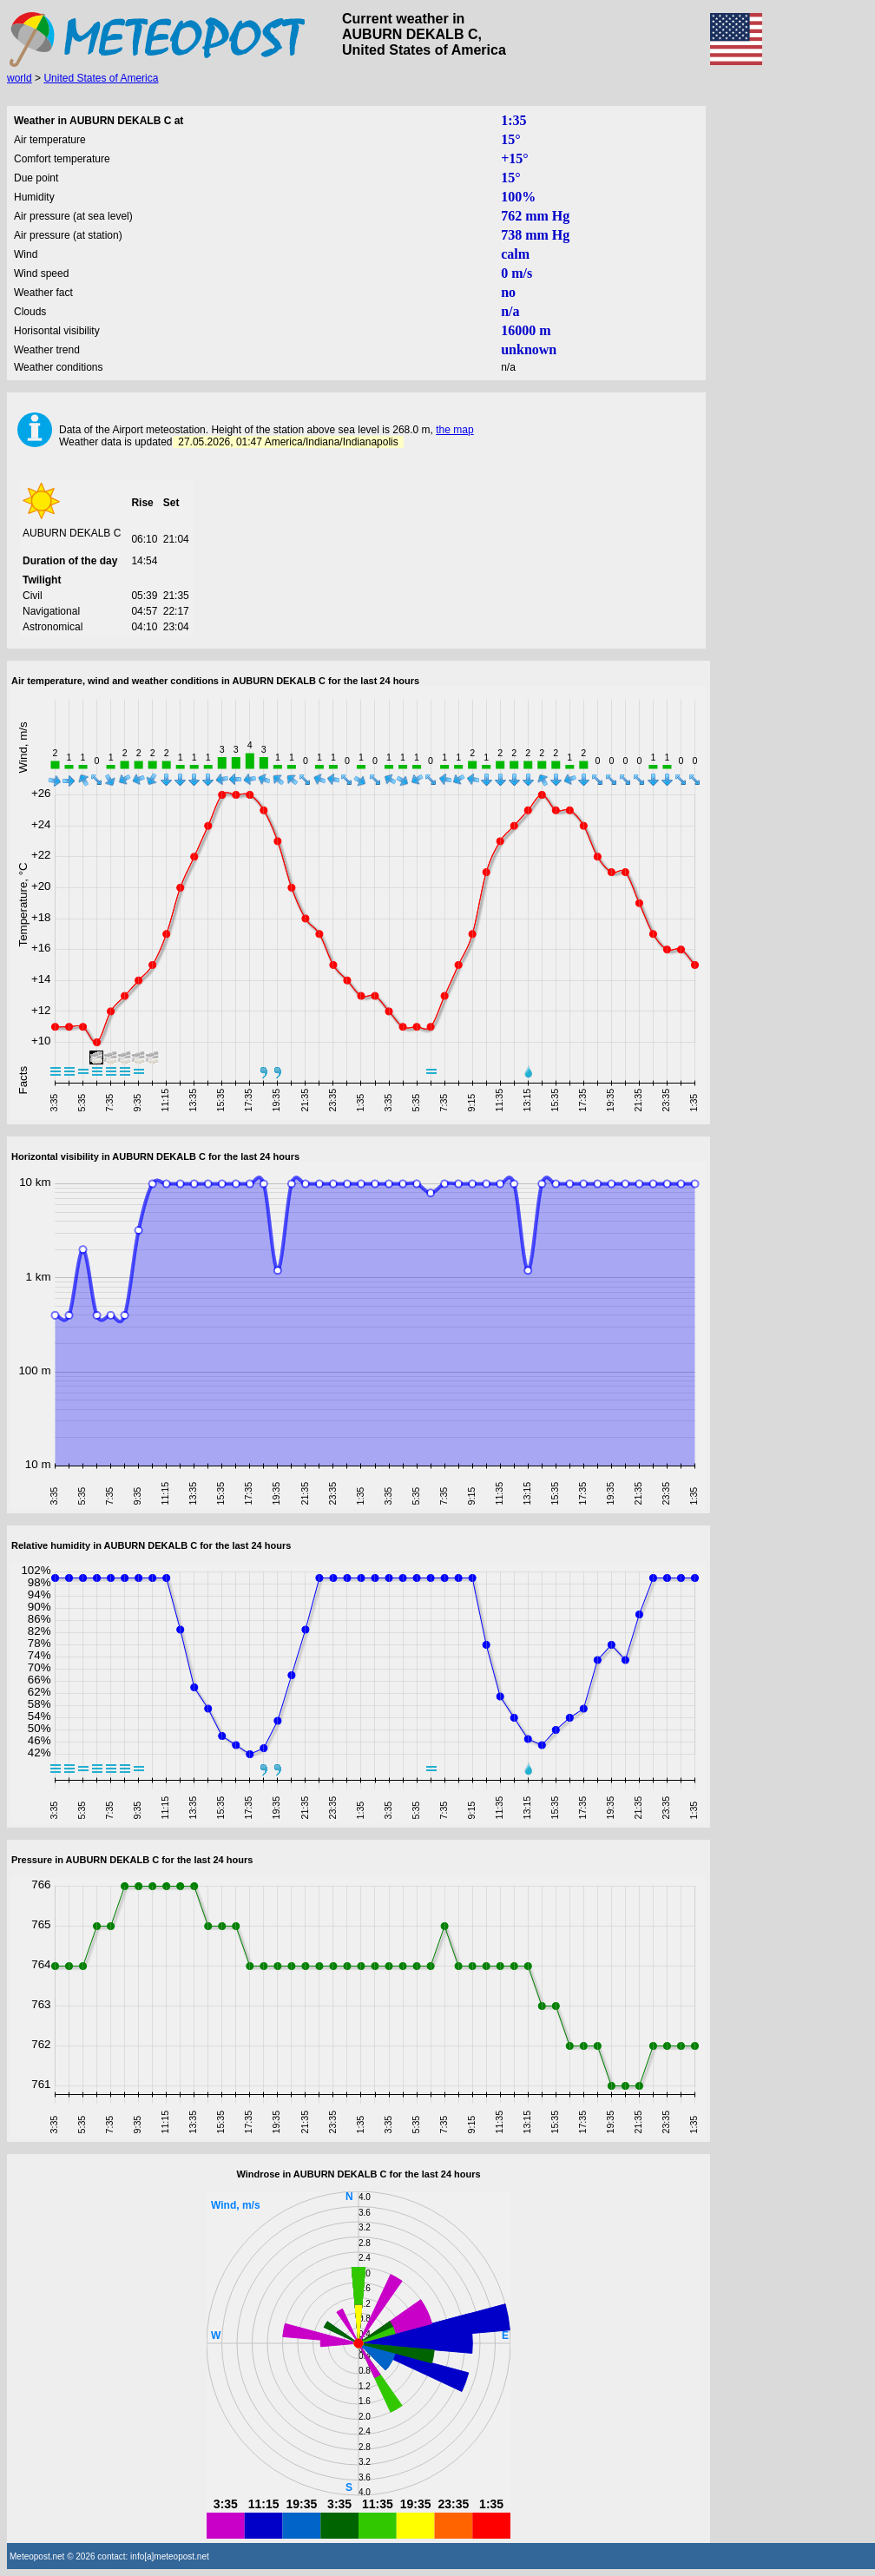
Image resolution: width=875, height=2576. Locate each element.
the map (454, 430)
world (19, 78)
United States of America (100, 78)
